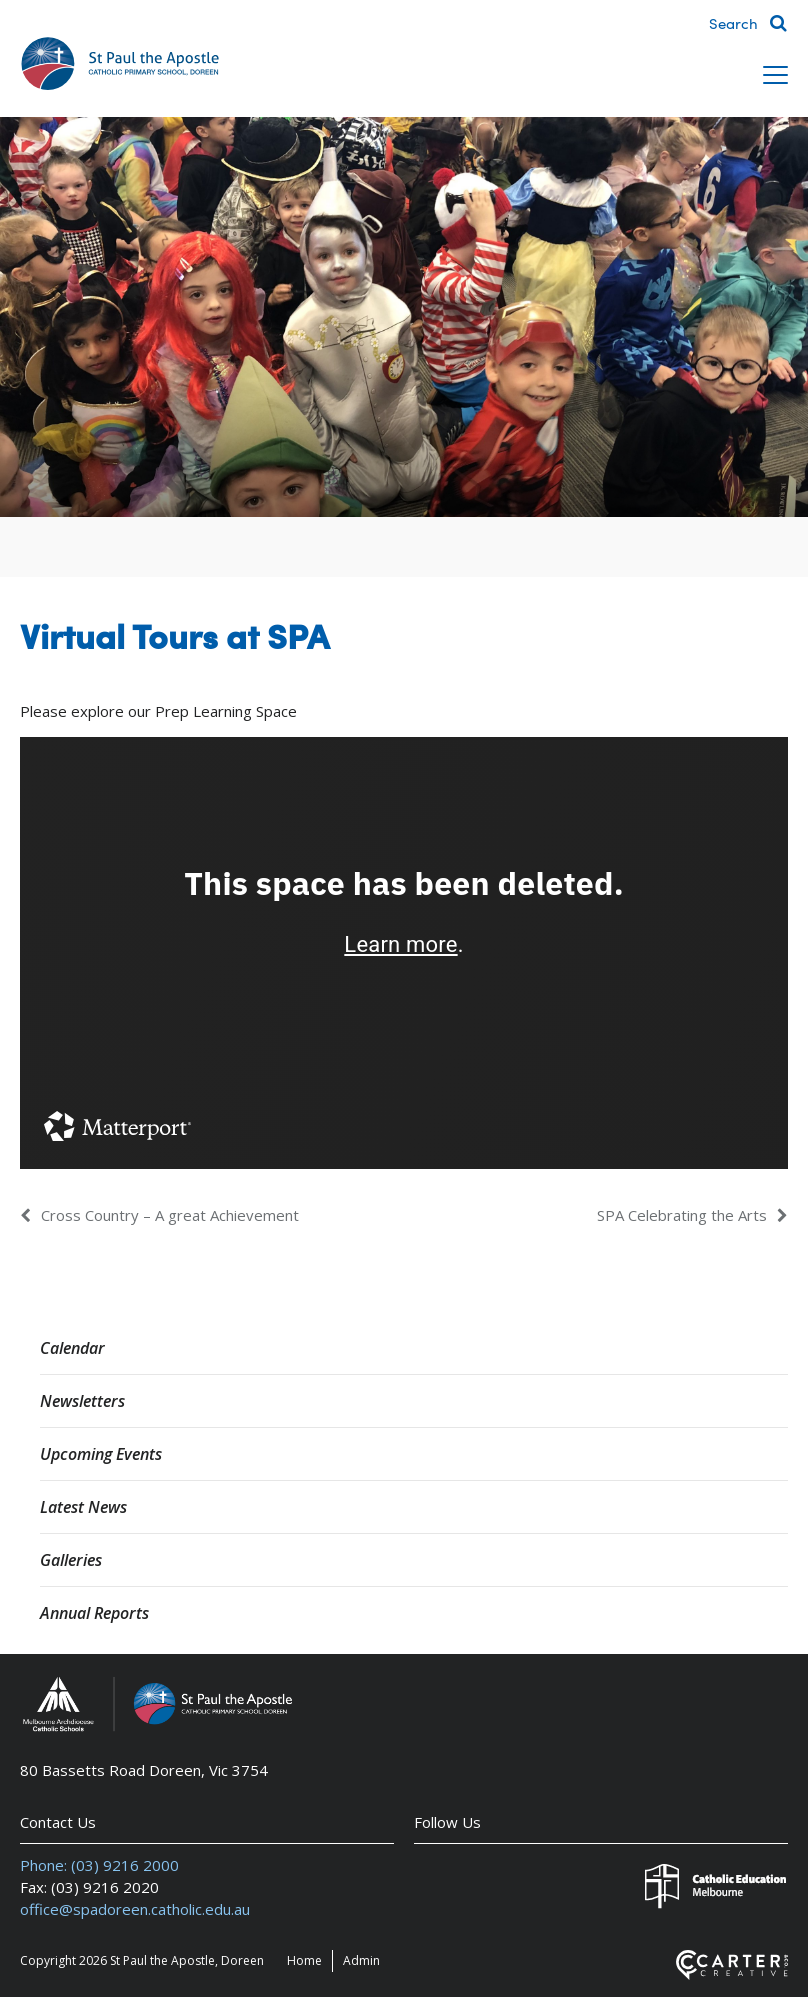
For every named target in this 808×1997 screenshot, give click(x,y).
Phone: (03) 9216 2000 (99, 1865)
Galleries (71, 1560)
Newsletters (82, 1401)
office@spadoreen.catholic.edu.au (135, 1909)
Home (304, 1960)
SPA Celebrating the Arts (682, 1215)
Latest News (83, 1507)
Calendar (72, 1348)
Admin (361, 1960)
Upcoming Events (101, 1454)
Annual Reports (94, 1613)
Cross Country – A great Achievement (170, 1215)
